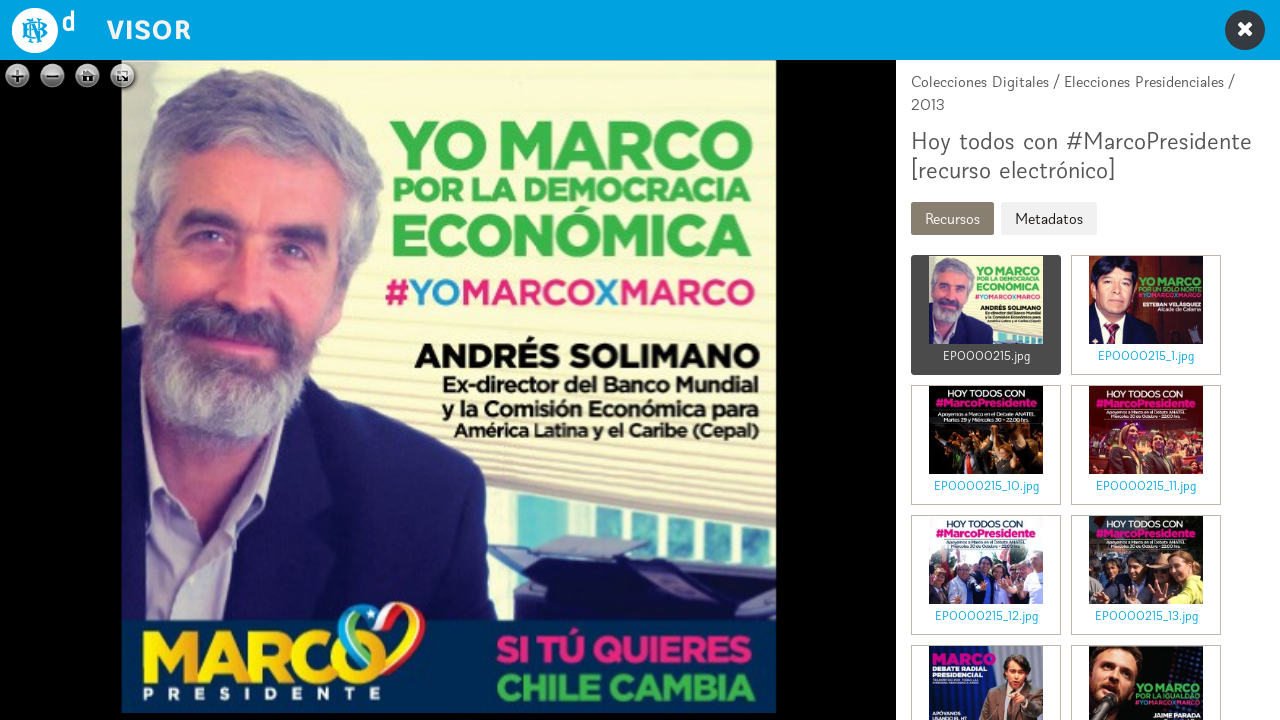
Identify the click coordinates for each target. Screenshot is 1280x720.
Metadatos (1049, 218)
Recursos (952, 218)
